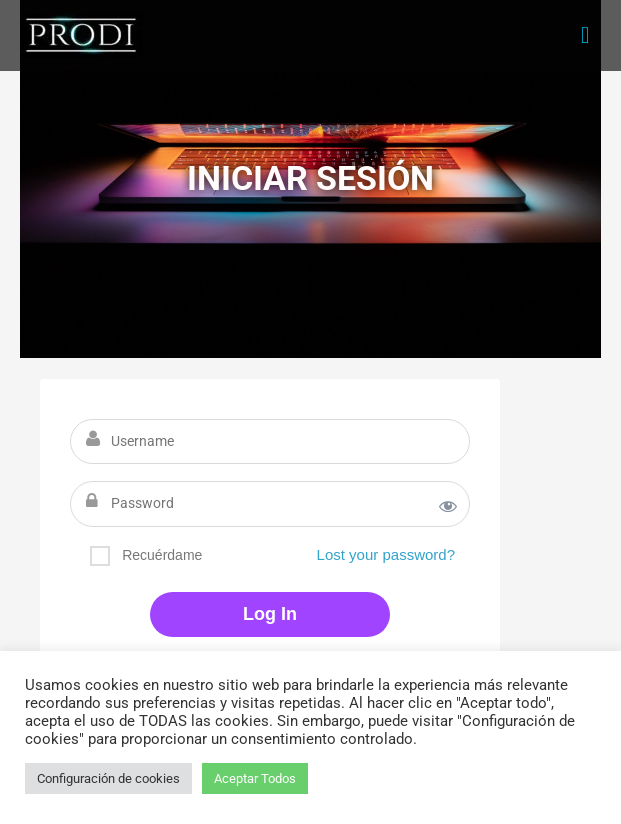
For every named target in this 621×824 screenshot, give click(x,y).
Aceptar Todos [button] (255, 778)
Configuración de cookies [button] (108, 778)
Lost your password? (386, 554)
